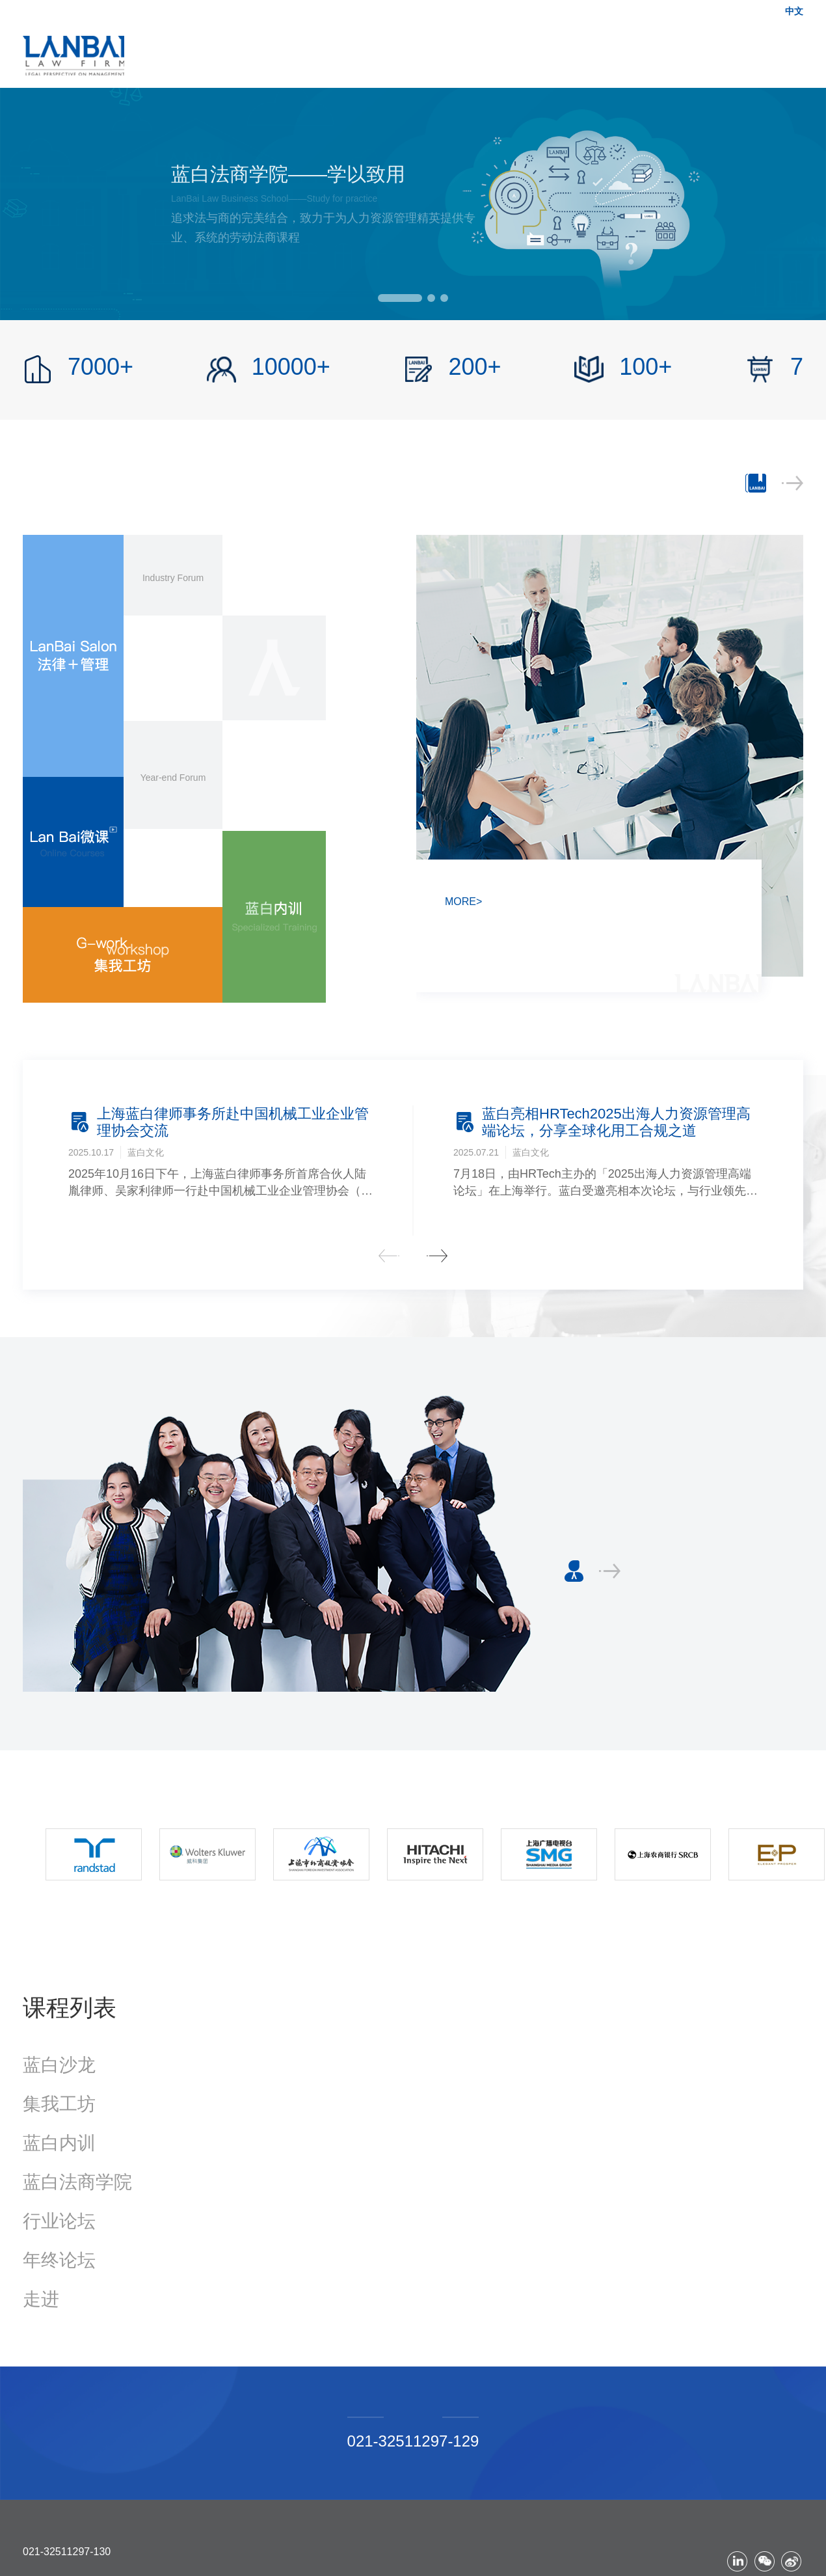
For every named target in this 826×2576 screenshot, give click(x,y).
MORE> (463, 902)
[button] (400, 298)
